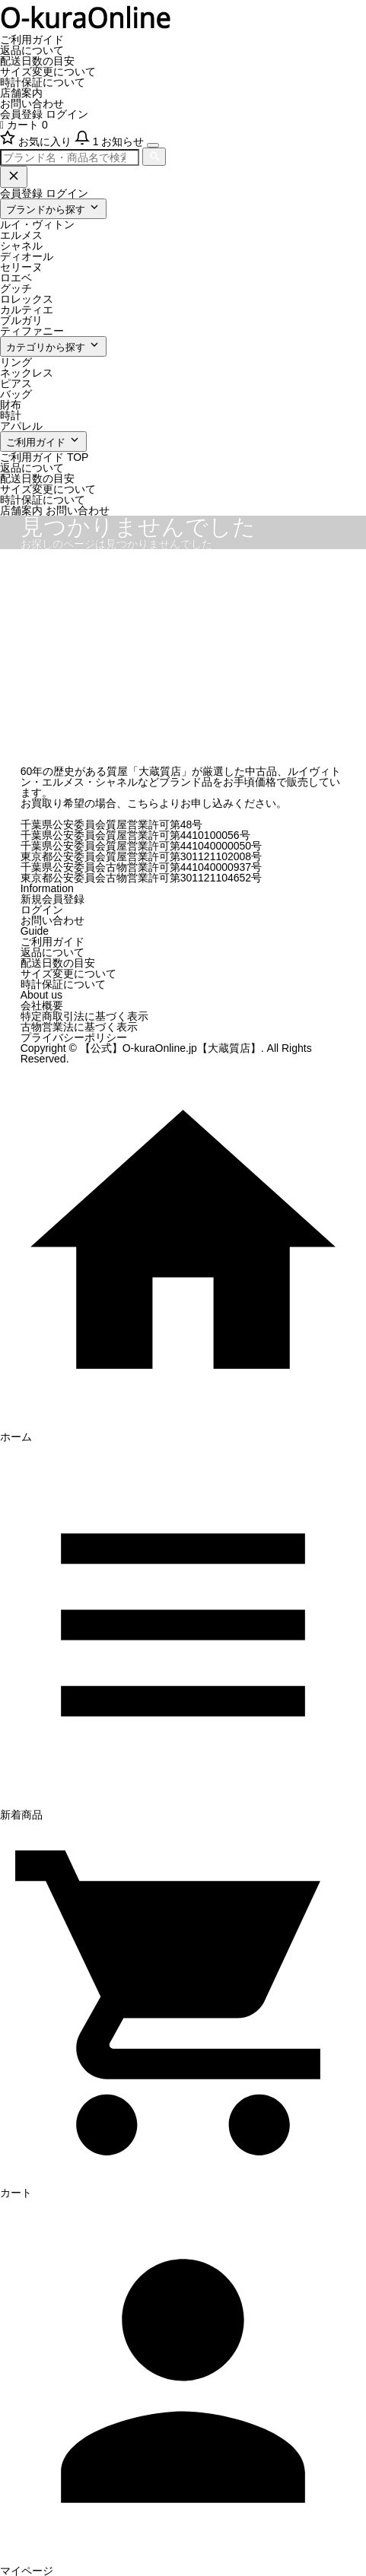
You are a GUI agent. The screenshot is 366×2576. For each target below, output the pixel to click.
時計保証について (42, 82)
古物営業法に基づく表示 (79, 1027)
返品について (32, 50)
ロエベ (16, 278)
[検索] (154, 157)
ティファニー (32, 331)
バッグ (16, 394)
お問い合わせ (32, 103)
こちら (143, 803)
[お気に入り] (37, 141)
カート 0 (24, 125)
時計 (10, 415)
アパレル (21, 426)
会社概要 (42, 1005)
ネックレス (26, 373)
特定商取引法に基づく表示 (84, 1016)
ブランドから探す (53, 208)
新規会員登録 (52, 899)
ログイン (67, 114)
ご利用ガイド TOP (44, 457)
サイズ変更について (48, 71)
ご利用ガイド (32, 39)
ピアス (16, 383)
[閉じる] (13, 177)
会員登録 (21, 114)
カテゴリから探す (53, 345)
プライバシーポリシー (74, 1037)
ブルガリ (21, 320)
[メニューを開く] (153, 145)
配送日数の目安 (37, 61)
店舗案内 (21, 93)
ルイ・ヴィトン (37, 224)
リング (16, 362)
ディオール (26, 256)
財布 (10, 405)
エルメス (21, 235)
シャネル (21, 246)
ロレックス (26, 299)
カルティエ (26, 309)
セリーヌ (21, 267)
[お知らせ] (111, 141)
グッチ (16, 288)
